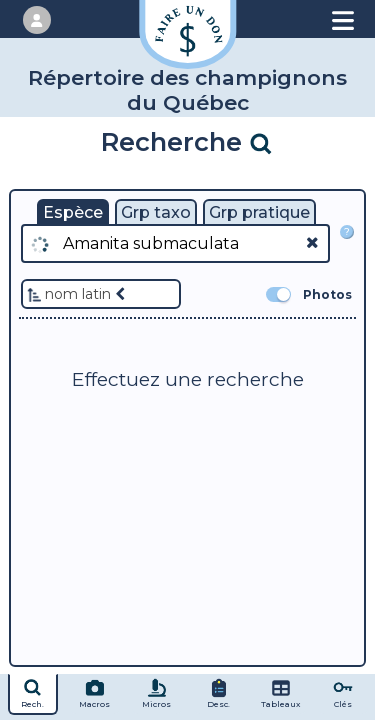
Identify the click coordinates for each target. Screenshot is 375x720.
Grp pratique (259, 212)
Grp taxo (156, 212)
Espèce (73, 212)
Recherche (187, 141)
